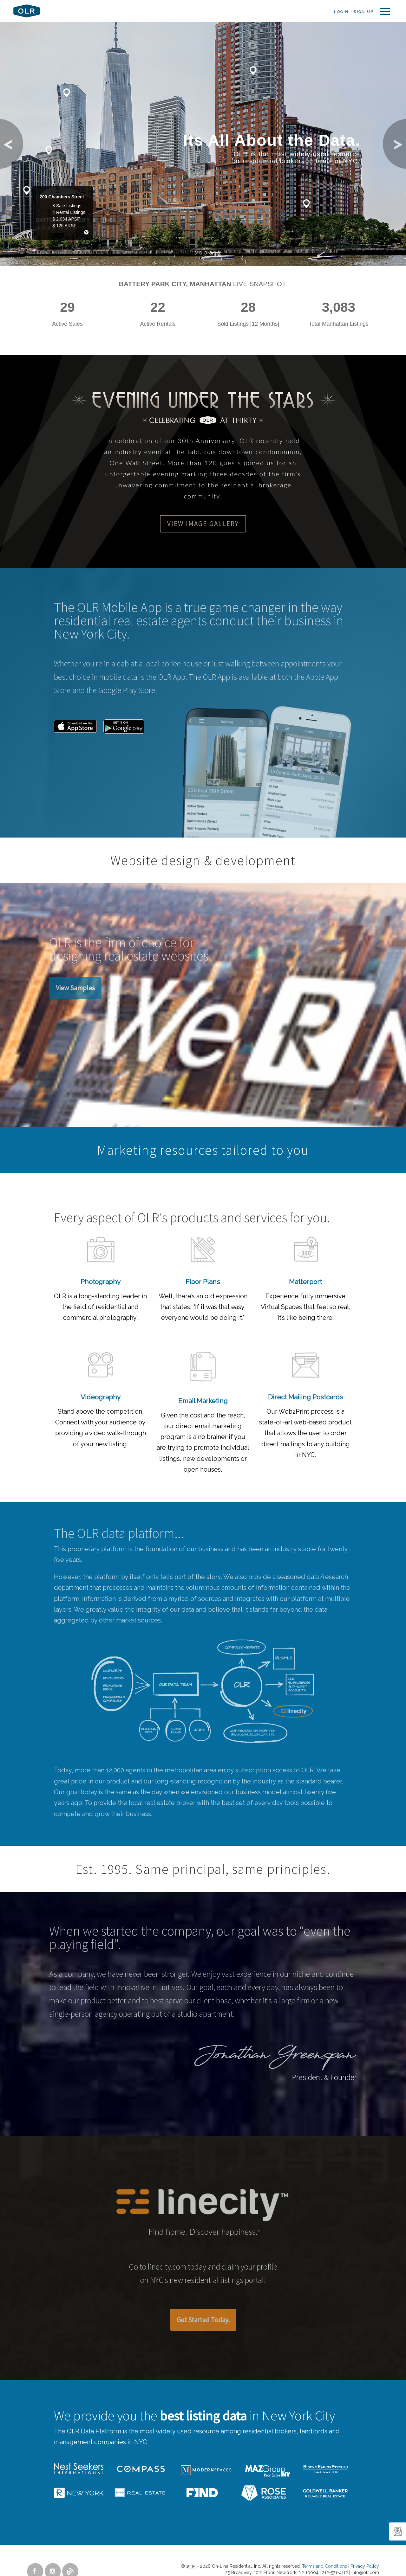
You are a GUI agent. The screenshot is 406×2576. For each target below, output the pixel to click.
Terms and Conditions (324, 2566)
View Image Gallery (203, 523)
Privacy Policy (364, 2566)
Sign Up (363, 12)
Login (341, 12)
